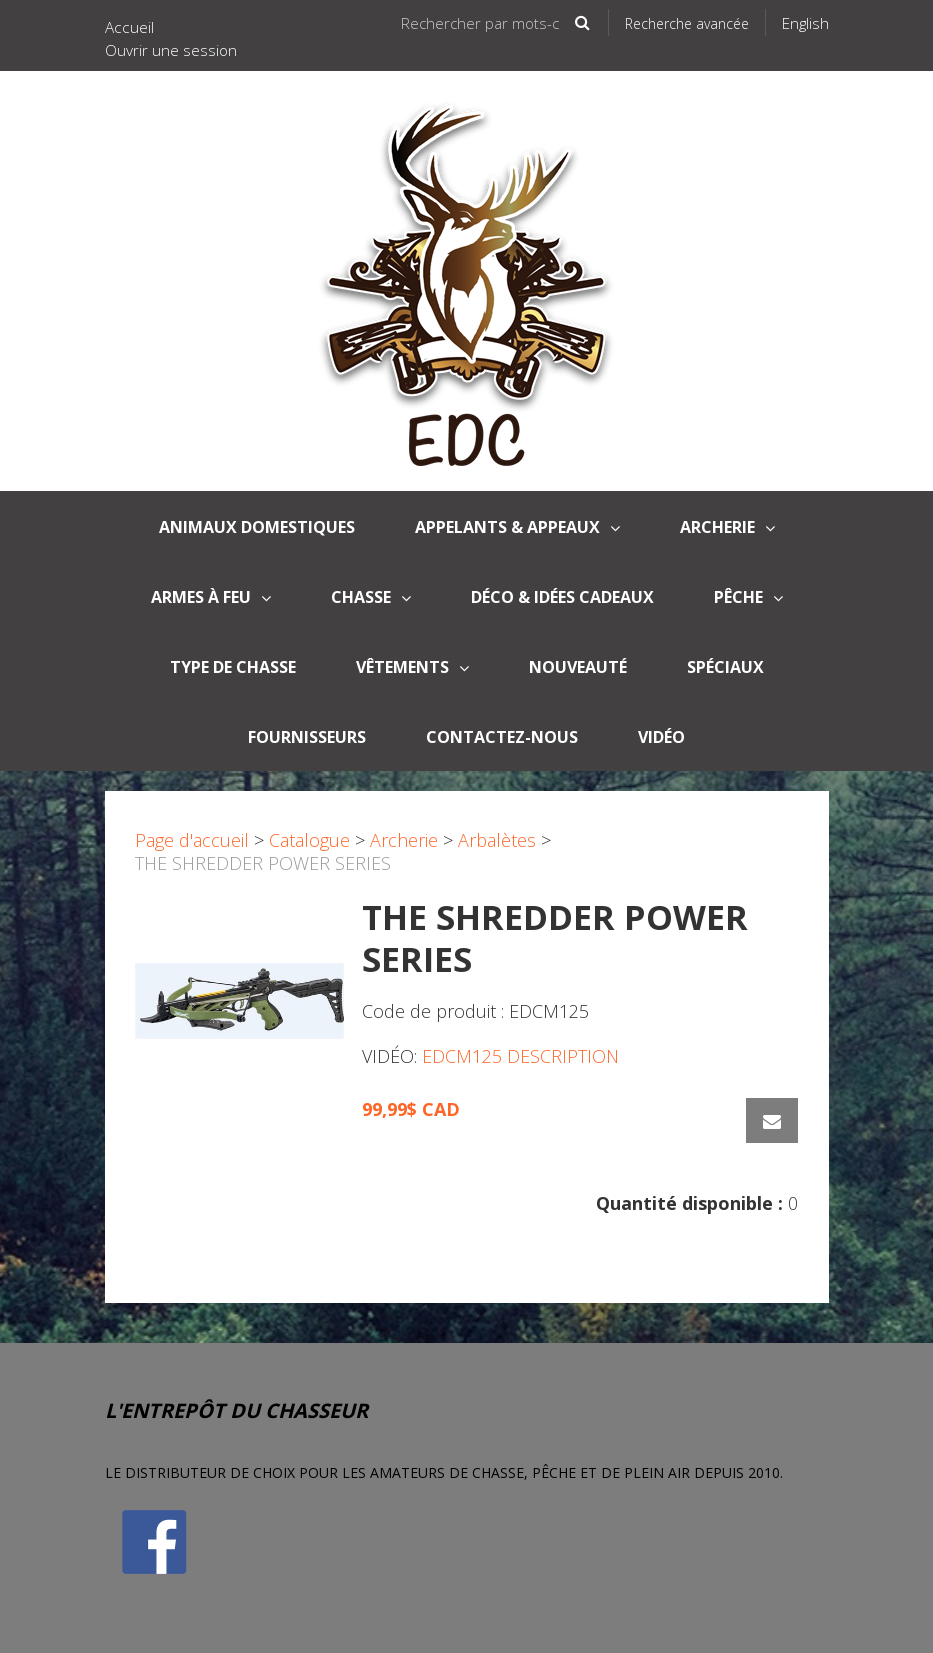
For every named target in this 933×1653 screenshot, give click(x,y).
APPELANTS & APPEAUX (517, 527)
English (805, 23)
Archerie (727, 527)
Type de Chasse (233, 667)
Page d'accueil (192, 840)
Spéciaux (725, 667)
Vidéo (661, 737)
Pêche (748, 597)
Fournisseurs (307, 737)
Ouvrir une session (171, 50)
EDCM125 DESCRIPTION (520, 1056)
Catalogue (309, 840)
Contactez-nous (502, 737)
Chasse (371, 597)
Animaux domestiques (257, 527)
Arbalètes (497, 840)
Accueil (129, 27)
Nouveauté (578, 667)
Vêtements (412, 667)
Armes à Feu (211, 597)
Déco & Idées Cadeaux (562, 597)
